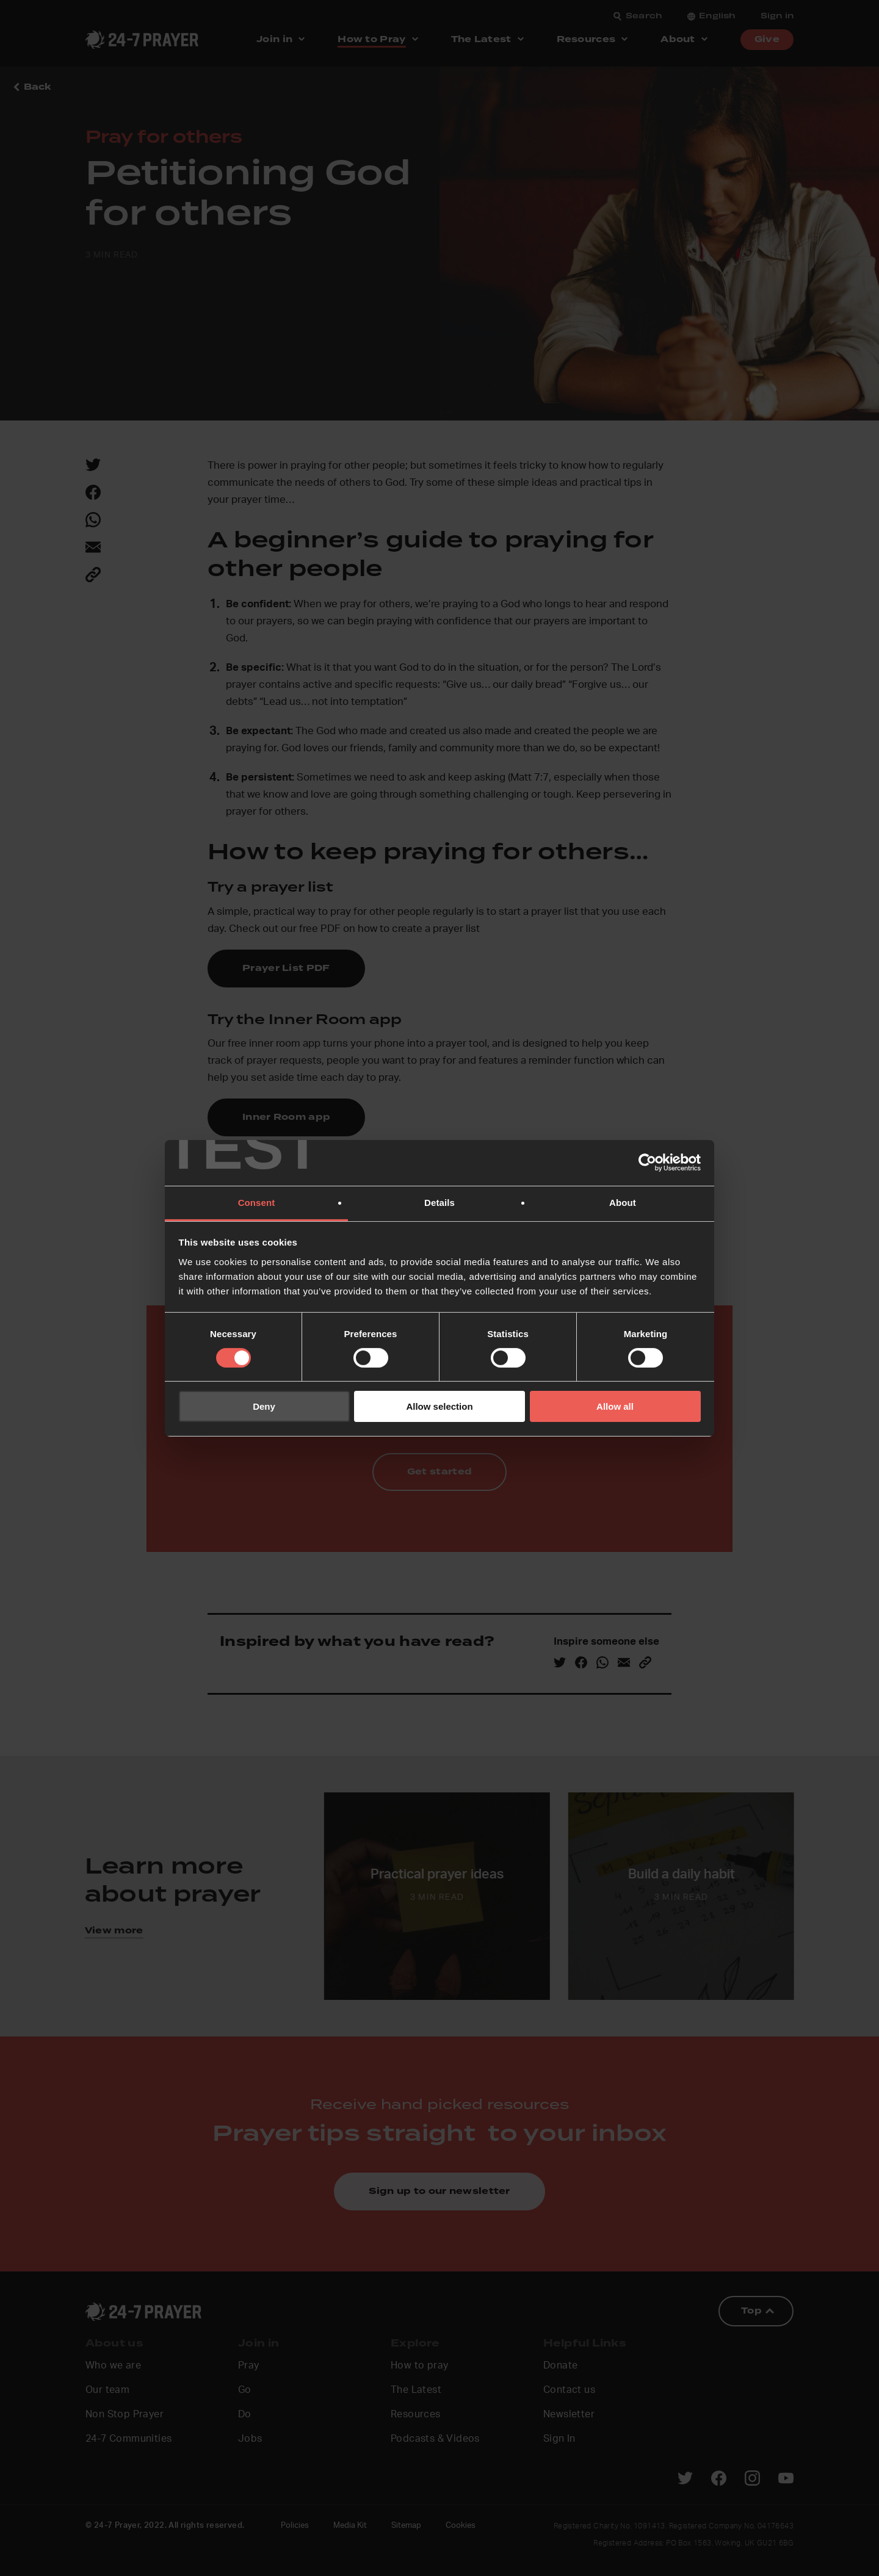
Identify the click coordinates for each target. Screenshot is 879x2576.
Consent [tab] (256, 1202)
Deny (264, 1406)
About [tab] (622, 1202)
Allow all (615, 1406)
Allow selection (439, 1406)
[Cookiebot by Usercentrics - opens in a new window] (647, 1162)
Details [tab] (439, 1202)
